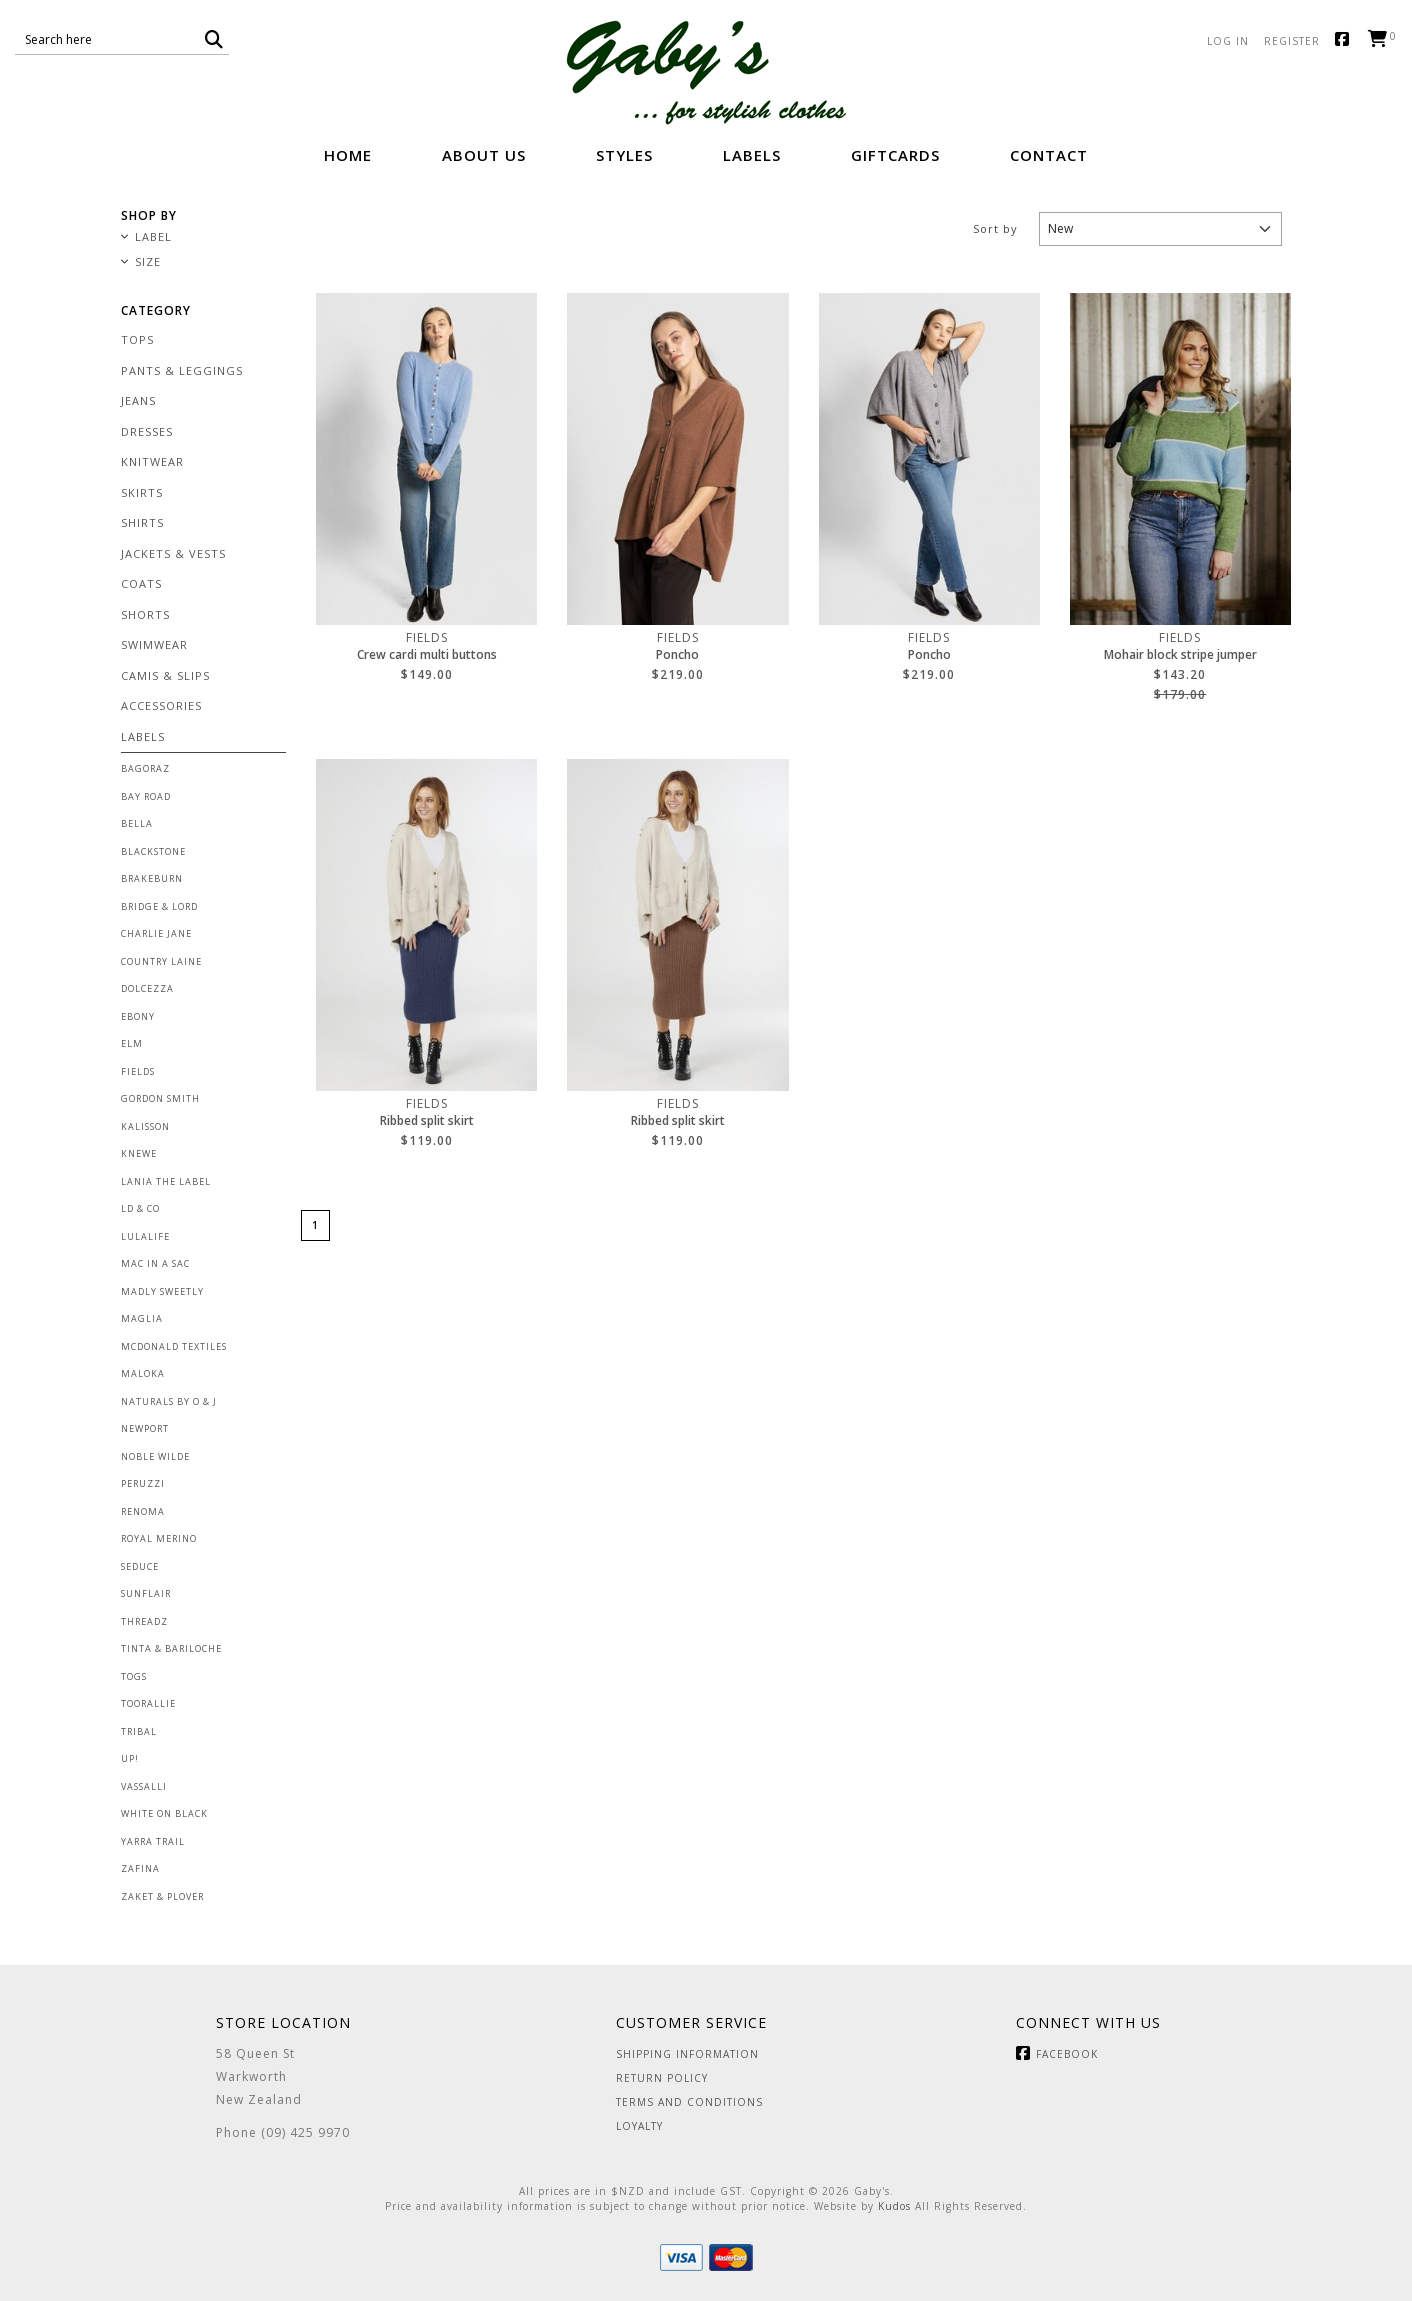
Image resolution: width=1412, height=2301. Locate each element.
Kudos (894, 2206)
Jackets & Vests (173, 553)
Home (348, 155)
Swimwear (154, 644)
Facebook (1346, 40)
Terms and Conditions (689, 2102)
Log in (1228, 41)
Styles (624, 155)
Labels (752, 155)
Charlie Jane (156, 933)
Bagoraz (145, 768)
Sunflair (146, 1593)
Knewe (139, 1153)
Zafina (140, 1868)
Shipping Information (687, 2054)
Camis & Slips (165, 675)
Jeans (138, 400)
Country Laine (161, 961)
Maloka (143, 1373)
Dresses (147, 431)
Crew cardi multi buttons (427, 655)
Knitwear (152, 461)
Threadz (144, 1621)
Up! (130, 1758)
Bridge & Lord (159, 906)
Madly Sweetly (162, 1291)
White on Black (164, 1813)
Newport (145, 1428)
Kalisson (145, 1126)
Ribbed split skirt (427, 1121)
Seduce (140, 1566)
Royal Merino (159, 1538)
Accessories (161, 705)
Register (1292, 41)
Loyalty (639, 2126)
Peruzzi (143, 1483)
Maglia (142, 1318)
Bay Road (146, 796)
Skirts (142, 492)
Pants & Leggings (182, 370)
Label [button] (153, 237)
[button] (214, 39)
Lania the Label (166, 1181)
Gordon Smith (160, 1098)
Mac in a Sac (155, 1263)
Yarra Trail (153, 1841)
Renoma (143, 1511)
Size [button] (148, 262)
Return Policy (662, 2078)
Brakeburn (152, 878)
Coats (141, 583)
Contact (1049, 155)
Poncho (677, 655)
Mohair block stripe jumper (1180, 655)
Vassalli (144, 1786)
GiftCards (895, 155)
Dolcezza (147, 988)
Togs (134, 1676)
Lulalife (145, 1236)
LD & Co (140, 1208)
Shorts (145, 614)
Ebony (138, 1016)
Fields (138, 1071)
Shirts (142, 522)
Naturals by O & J (169, 1401)
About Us (484, 155)
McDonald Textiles (174, 1346)
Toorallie (148, 1703)
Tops (137, 339)
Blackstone (153, 851)
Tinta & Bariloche (171, 1648)
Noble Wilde (155, 1456)
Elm (132, 1043)
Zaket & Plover (162, 1896)
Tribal (139, 1731)
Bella (137, 823)
